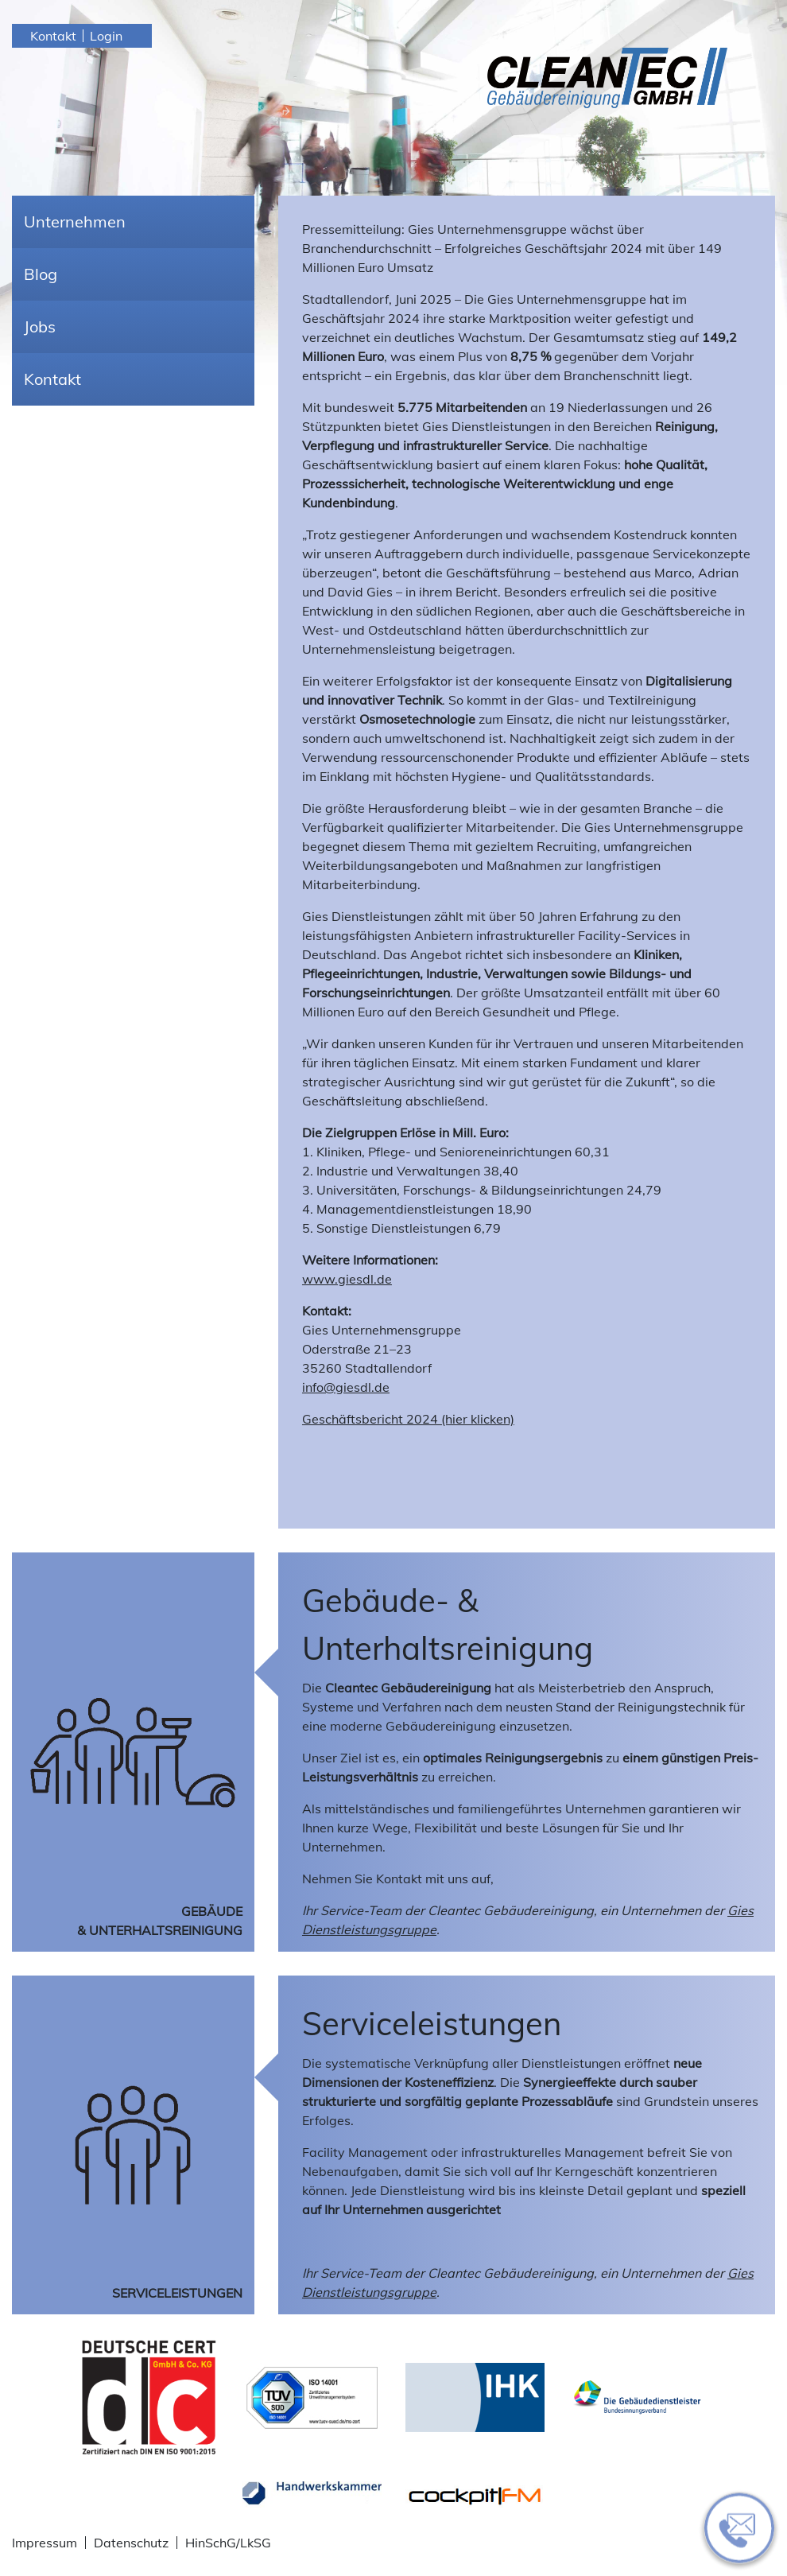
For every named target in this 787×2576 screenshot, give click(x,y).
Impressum (44, 2542)
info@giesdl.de (346, 1387)
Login (106, 35)
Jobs (40, 326)
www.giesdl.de (347, 1279)
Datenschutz (131, 2542)
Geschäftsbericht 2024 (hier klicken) (408, 1419)
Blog (40, 274)
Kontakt (53, 35)
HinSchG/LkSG (228, 2542)
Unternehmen (75, 221)
